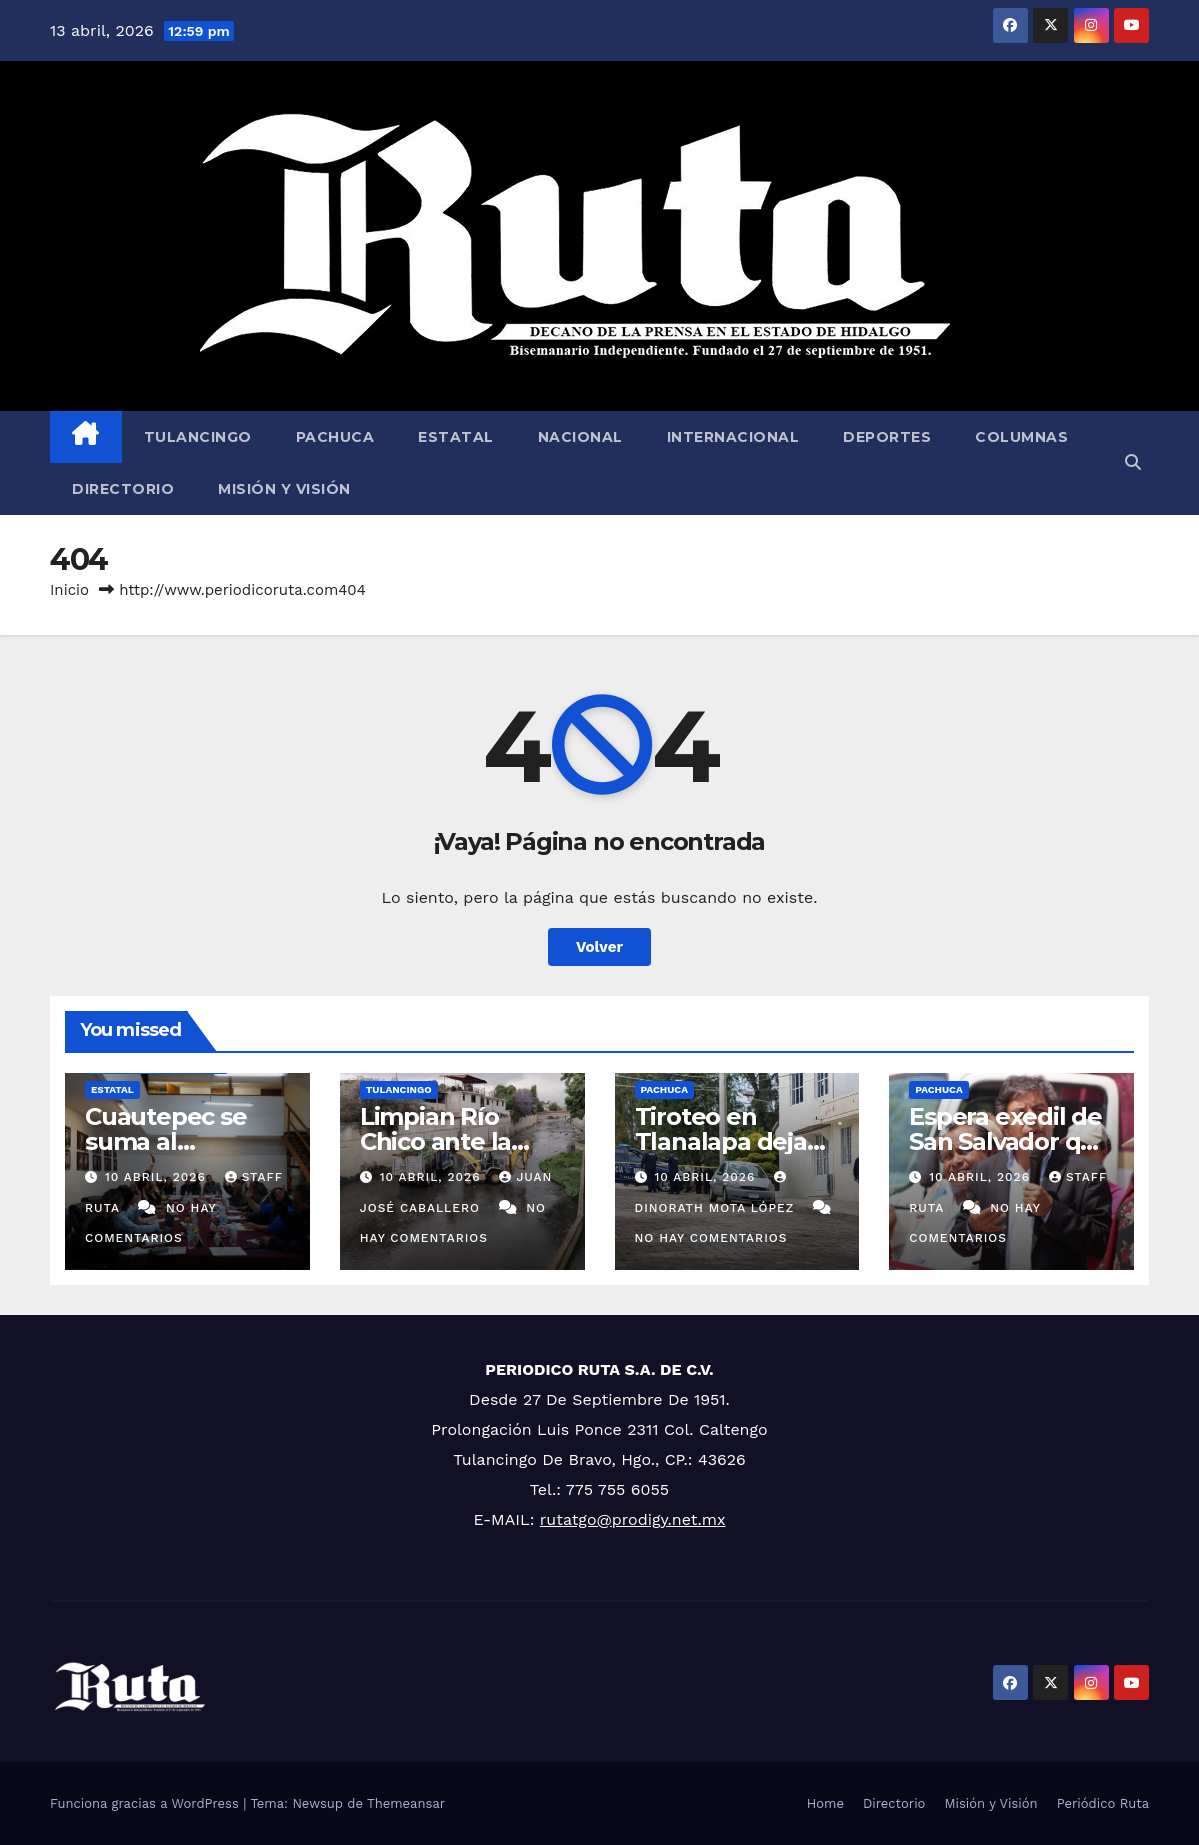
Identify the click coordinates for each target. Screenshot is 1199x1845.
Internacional (733, 437)
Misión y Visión (284, 489)
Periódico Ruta (1103, 1803)
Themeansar (406, 1803)
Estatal (456, 437)
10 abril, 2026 (158, 1177)
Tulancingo (198, 437)
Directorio (123, 489)
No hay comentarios (711, 1238)
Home (825, 1803)
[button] (1133, 462)
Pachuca (335, 437)
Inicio (69, 590)
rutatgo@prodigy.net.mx (633, 1519)
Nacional (580, 437)
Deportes (887, 437)
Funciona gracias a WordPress (146, 1803)
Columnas (1021, 437)
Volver (599, 947)
